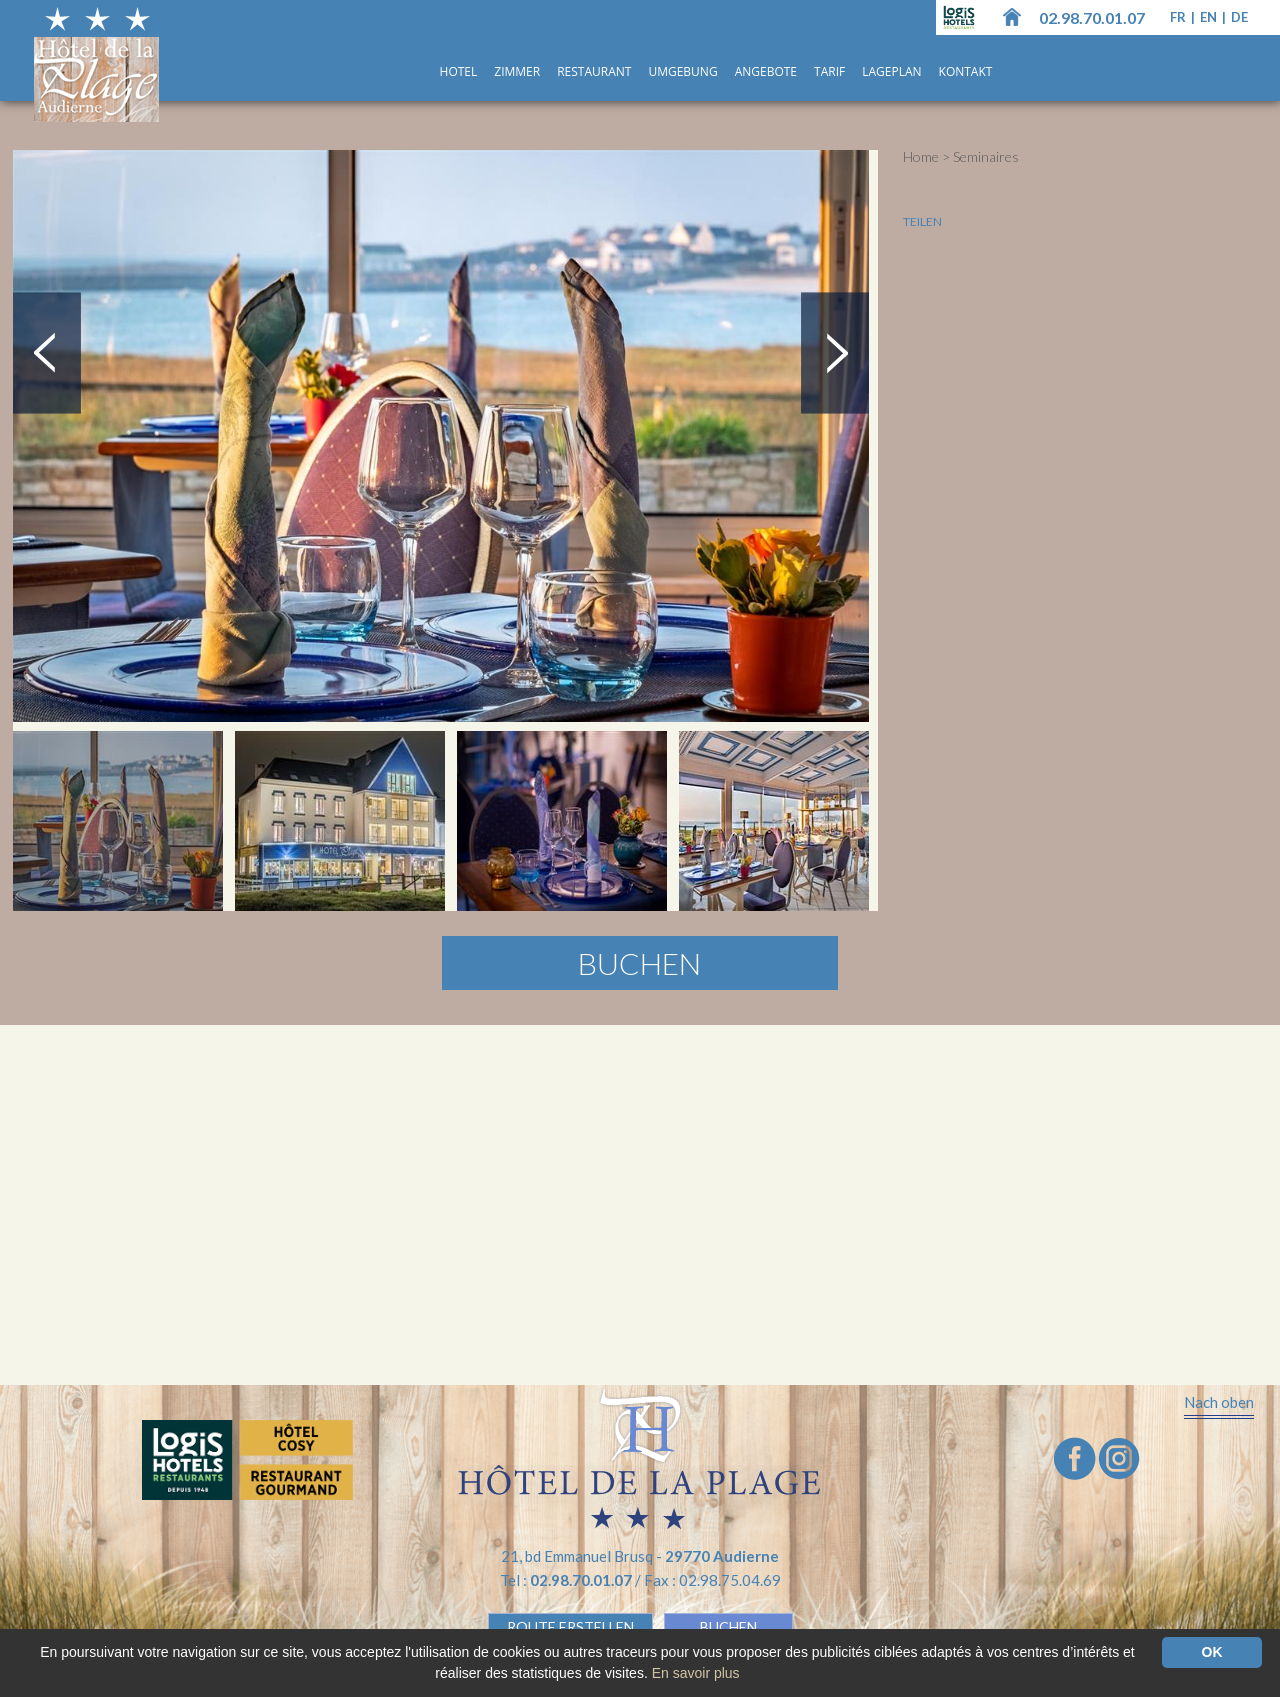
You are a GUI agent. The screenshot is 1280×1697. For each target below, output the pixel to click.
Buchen (639, 963)
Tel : (567, 1580)
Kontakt (966, 71)
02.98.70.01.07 (1092, 17)
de (1239, 17)
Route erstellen (570, 1626)
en (1210, 17)
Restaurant (594, 71)
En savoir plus (696, 1673)
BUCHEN (728, 1626)
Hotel (459, 71)
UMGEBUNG (682, 71)
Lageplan (891, 71)
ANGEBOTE (766, 71)
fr (1179, 17)
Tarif (829, 71)
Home (921, 156)
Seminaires (986, 156)
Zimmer (517, 71)
